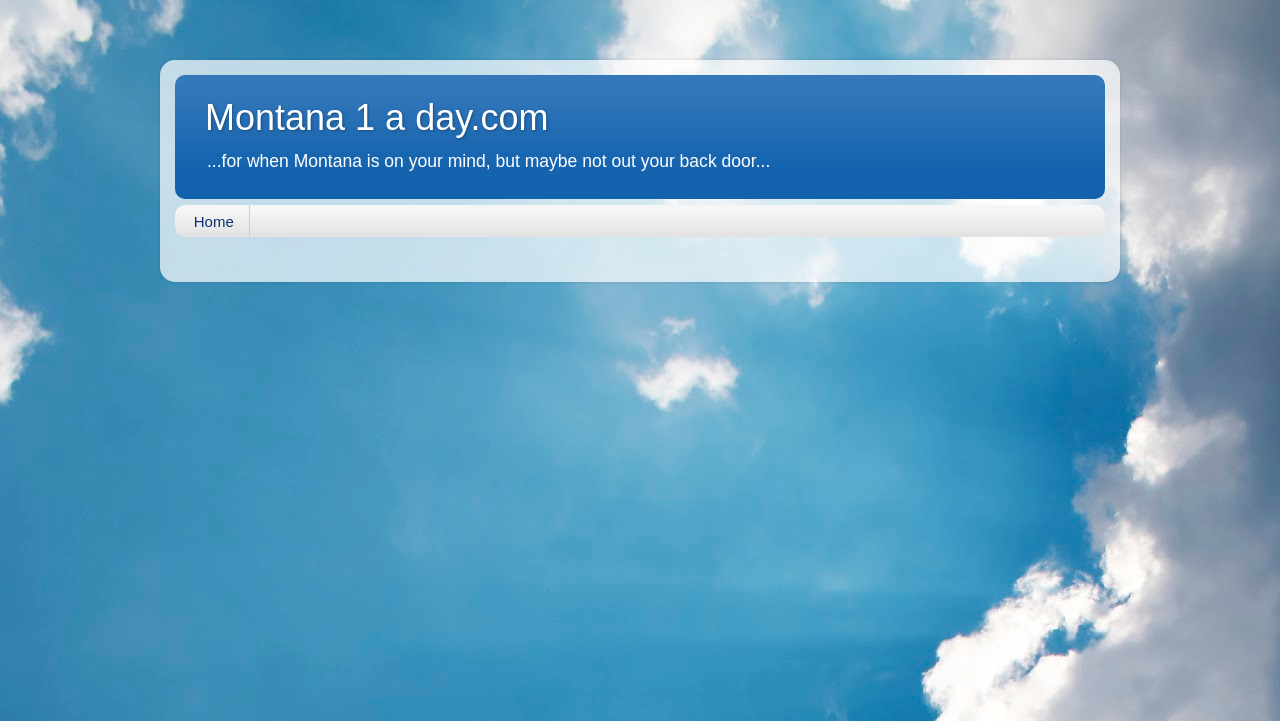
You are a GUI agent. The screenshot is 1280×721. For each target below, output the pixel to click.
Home (214, 221)
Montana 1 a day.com (377, 117)
